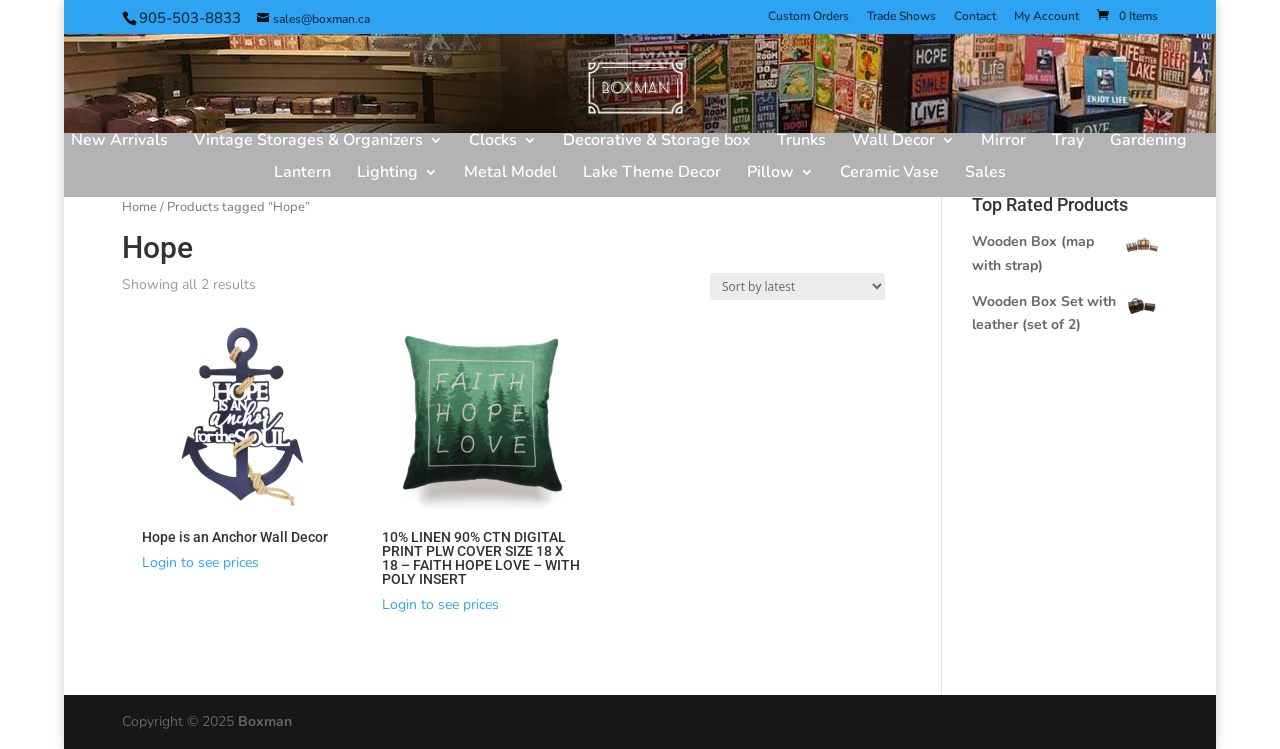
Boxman (265, 721)
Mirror (1003, 142)
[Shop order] (797, 286)
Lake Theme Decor (652, 174)
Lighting (387, 174)
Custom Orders (808, 17)
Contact (975, 17)
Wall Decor (893, 142)
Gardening (1148, 142)
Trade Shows (901, 17)
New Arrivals (119, 142)
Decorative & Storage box (657, 142)
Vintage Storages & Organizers (308, 142)
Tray (1068, 142)
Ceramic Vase (889, 174)
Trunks (801, 142)
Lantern (302, 174)
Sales (985, 174)
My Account (1046, 17)
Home (139, 207)
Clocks (493, 142)
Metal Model (510, 174)
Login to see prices (200, 562)
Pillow (770, 174)
